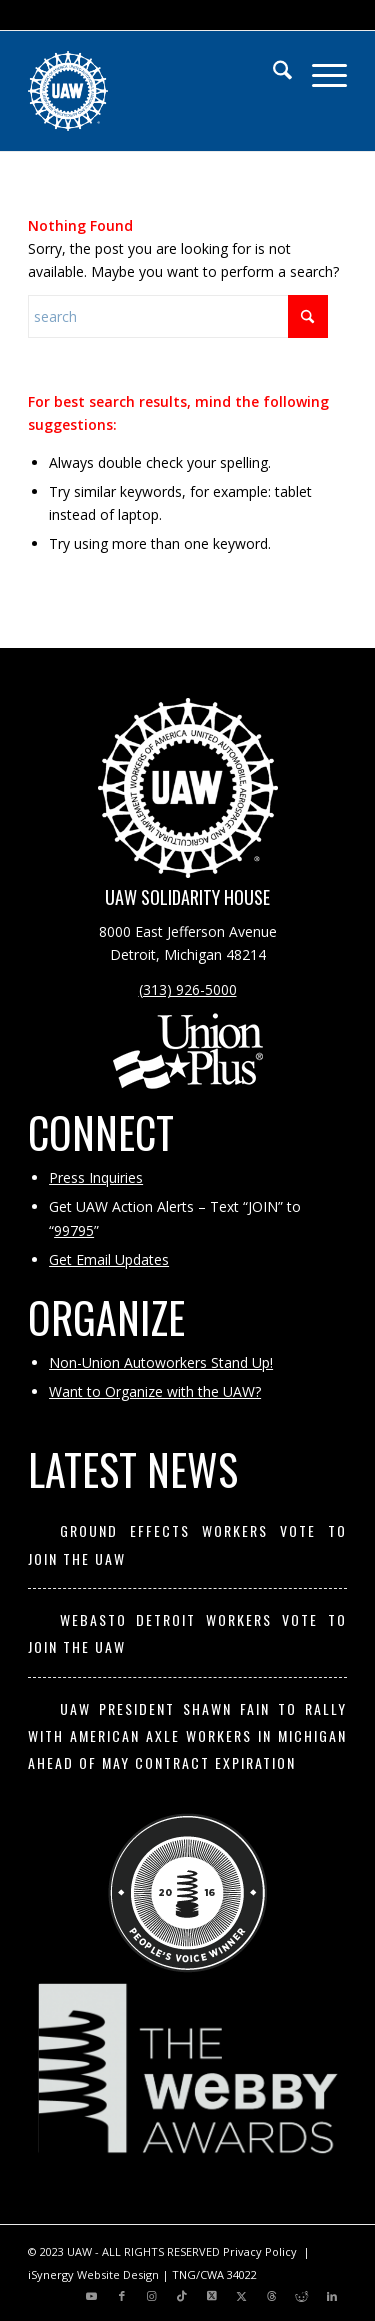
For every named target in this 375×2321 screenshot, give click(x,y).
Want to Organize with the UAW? (155, 1391)
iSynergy (51, 2274)
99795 (74, 1230)
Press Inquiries (96, 1177)
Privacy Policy (260, 2251)
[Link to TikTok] (182, 2296)
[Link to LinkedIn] (332, 2296)
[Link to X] (212, 2296)
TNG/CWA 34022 (214, 2274)
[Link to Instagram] (152, 2296)
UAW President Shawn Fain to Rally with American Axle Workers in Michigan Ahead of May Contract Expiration (187, 1736)
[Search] (272, 71)
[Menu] (319, 71)
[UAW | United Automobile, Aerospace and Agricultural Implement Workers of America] (155, 91)
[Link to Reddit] (302, 2296)
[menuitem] (272, 71)
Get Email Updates (109, 1259)
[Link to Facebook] (122, 2296)
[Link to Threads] (272, 2296)
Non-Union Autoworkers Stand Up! (161, 1362)
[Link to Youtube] (92, 2296)
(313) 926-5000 (188, 989)
